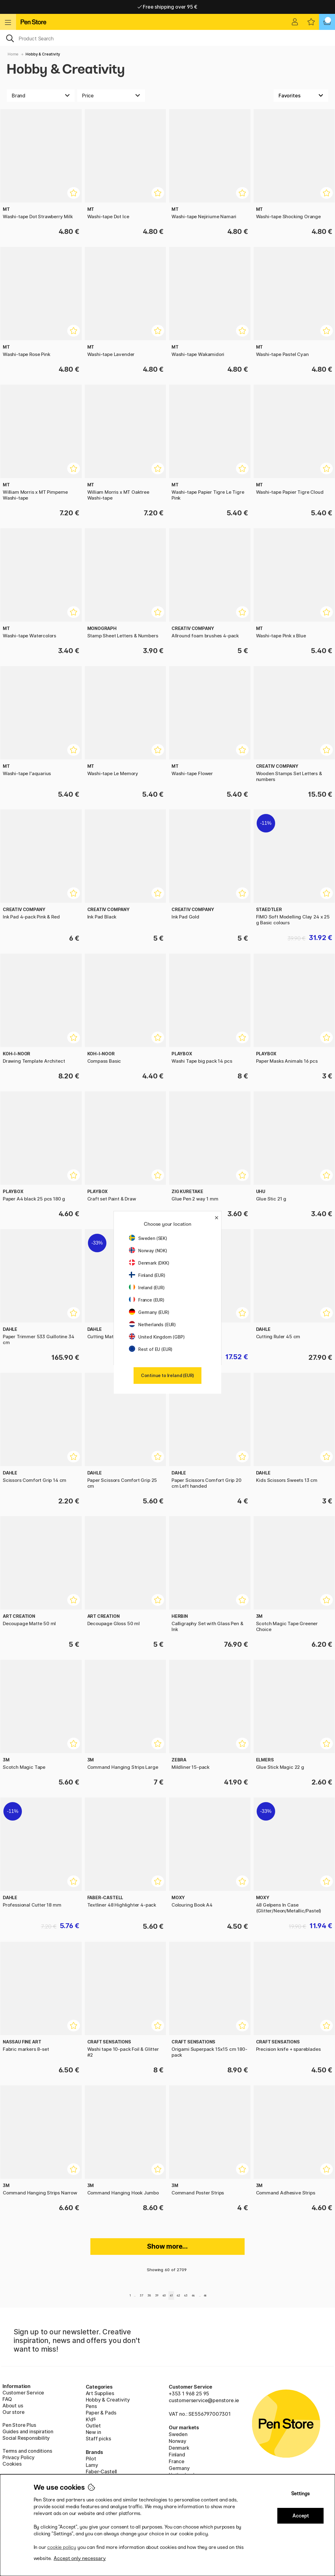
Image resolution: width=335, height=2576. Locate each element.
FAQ (7, 2399)
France (176, 2461)
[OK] (167, 38)
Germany (179, 2468)
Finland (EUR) (147, 1275)
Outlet (93, 2426)
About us (12, 2405)
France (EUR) (146, 1299)
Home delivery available (167, 7)
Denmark (179, 2448)
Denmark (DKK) (149, 1263)
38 (149, 2295)
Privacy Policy (18, 2457)
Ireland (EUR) (147, 1287)
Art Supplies (100, 2393)
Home (13, 54)
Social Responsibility (26, 2438)
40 (164, 2295)
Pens (91, 2406)
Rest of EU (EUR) (150, 1349)
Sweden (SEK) (148, 1238)
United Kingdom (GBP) (156, 1336)
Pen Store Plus (19, 2425)
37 (141, 2295)
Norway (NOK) (148, 1250)
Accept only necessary (80, 2558)
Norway (177, 2441)
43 (186, 2295)
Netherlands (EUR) (152, 1324)
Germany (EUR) (149, 1312)
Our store (13, 2412)
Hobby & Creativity (43, 54)
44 (193, 2295)
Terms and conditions (27, 2451)
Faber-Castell (101, 2471)
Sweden (178, 2434)
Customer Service (23, 2393)
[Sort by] (301, 95)
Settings (300, 2493)
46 (205, 2295)
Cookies (12, 2464)
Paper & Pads (101, 2413)
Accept (300, 2516)
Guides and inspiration (27, 2431)
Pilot (91, 2458)
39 (157, 2295)
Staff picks (98, 2438)
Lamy (92, 2465)
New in (93, 2432)
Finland (177, 2454)
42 (178, 2295)
